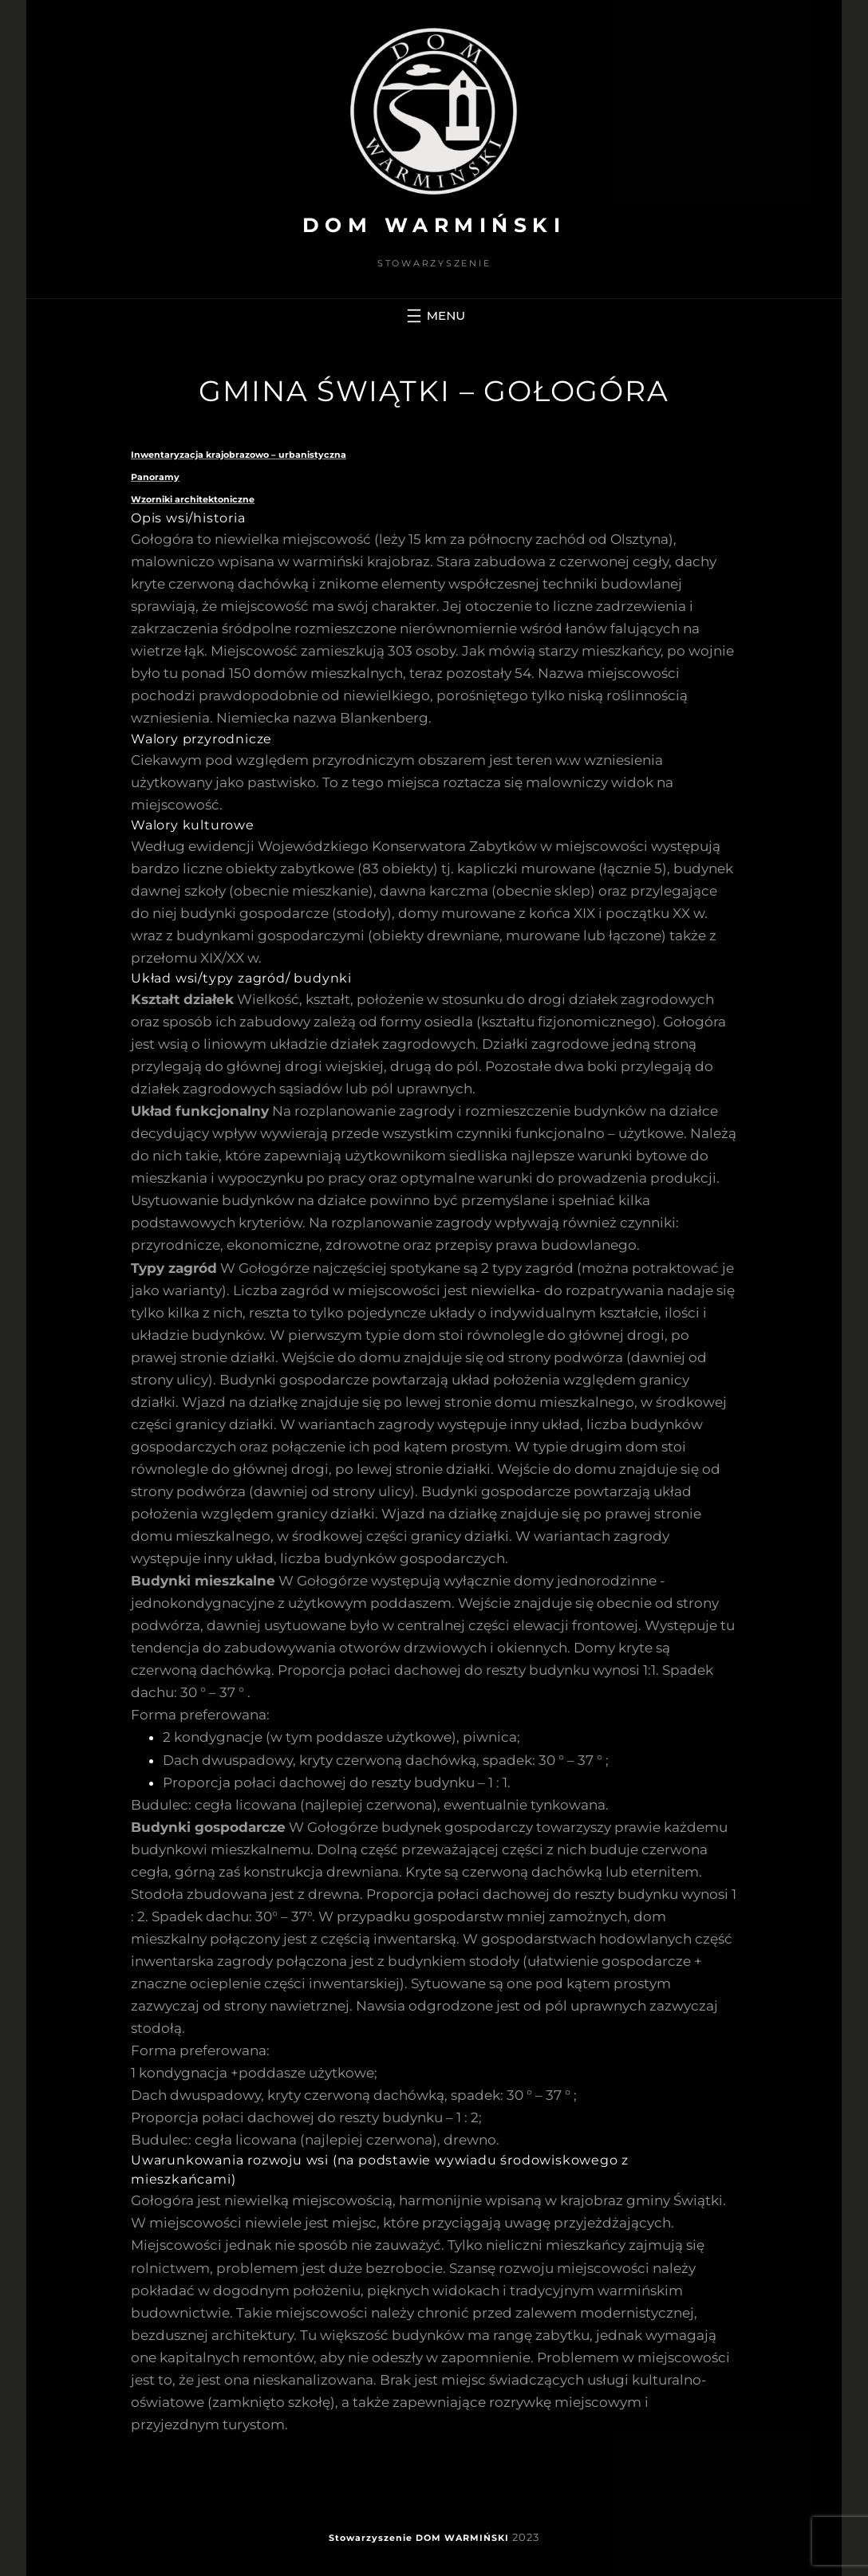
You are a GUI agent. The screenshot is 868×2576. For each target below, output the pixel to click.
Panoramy (155, 477)
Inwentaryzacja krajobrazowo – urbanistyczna (238, 454)
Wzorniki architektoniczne (192, 499)
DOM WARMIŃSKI (434, 225)
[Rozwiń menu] (434, 316)
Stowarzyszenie (370, 2537)
